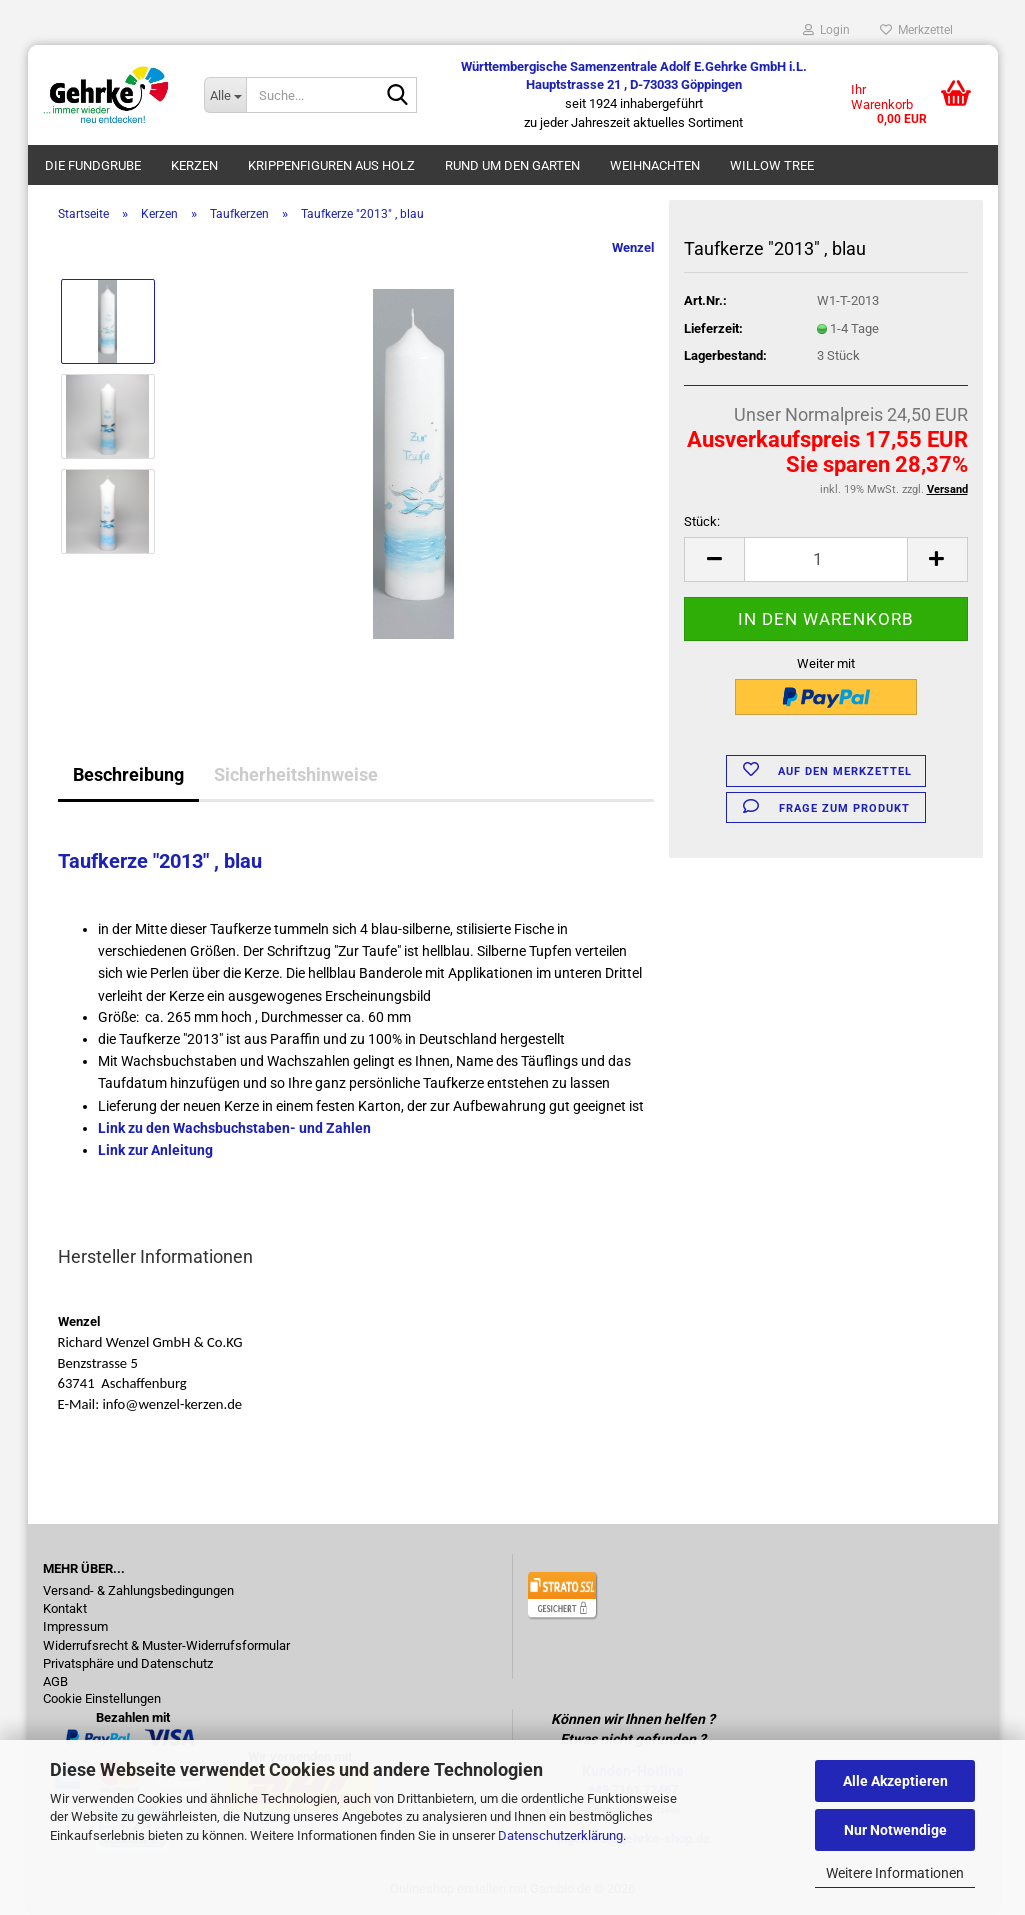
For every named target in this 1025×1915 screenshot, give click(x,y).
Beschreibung (128, 774)
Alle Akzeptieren (895, 1781)
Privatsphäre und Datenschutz (128, 1664)
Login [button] (826, 30)
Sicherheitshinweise (296, 774)
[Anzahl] (825, 559)
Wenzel (633, 247)
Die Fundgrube (93, 165)
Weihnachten (655, 165)
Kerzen (194, 165)
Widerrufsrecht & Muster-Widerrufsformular (166, 1646)
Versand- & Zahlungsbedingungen (138, 1591)
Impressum (75, 1627)
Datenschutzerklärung (560, 1835)
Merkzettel (916, 30)
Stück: (702, 521)
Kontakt (65, 1609)
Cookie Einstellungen (102, 1699)
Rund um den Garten (512, 165)
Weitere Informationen (895, 1873)
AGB (55, 1682)
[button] (714, 559)
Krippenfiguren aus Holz (331, 165)
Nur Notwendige (895, 1830)
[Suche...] (225, 95)
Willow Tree (772, 165)
